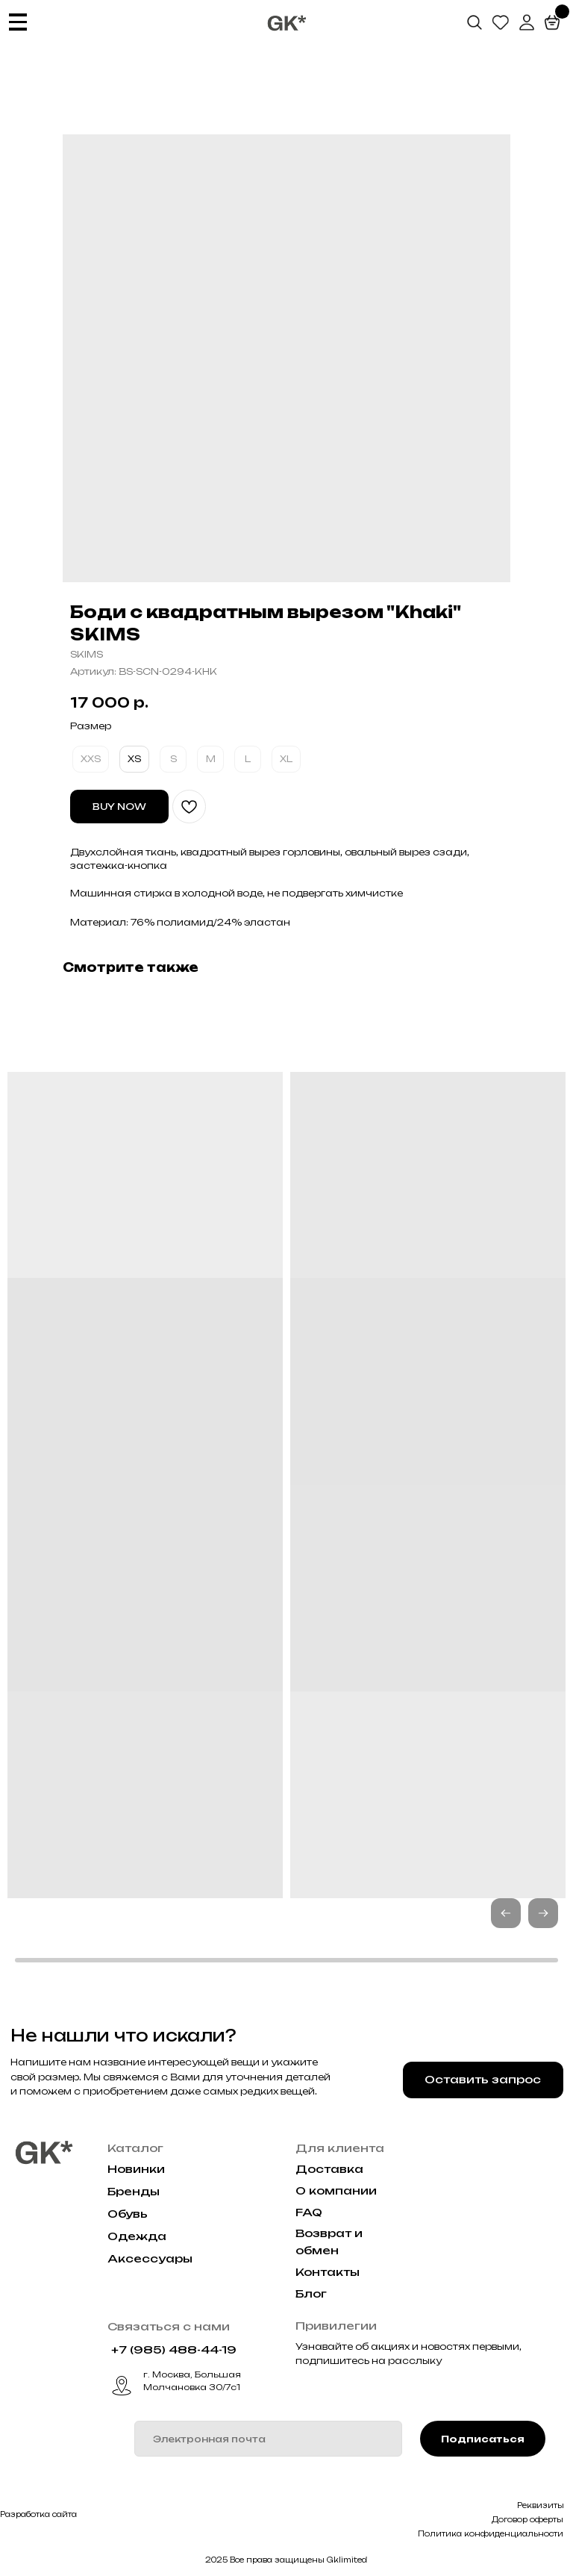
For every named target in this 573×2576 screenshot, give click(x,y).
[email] (268, 2439)
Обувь (127, 2214)
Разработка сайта (38, 2514)
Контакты (327, 2272)
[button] (543, 1913)
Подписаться (483, 2439)
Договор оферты (527, 2519)
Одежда (136, 2236)
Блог (311, 2294)
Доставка (329, 2169)
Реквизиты (540, 2505)
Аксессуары (149, 2258)
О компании (336, 2191)
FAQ (308, 2212)
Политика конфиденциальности (490, 2533)
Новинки (136, 2169)
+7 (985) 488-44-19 (174, 2350)
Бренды (133, 2191)
